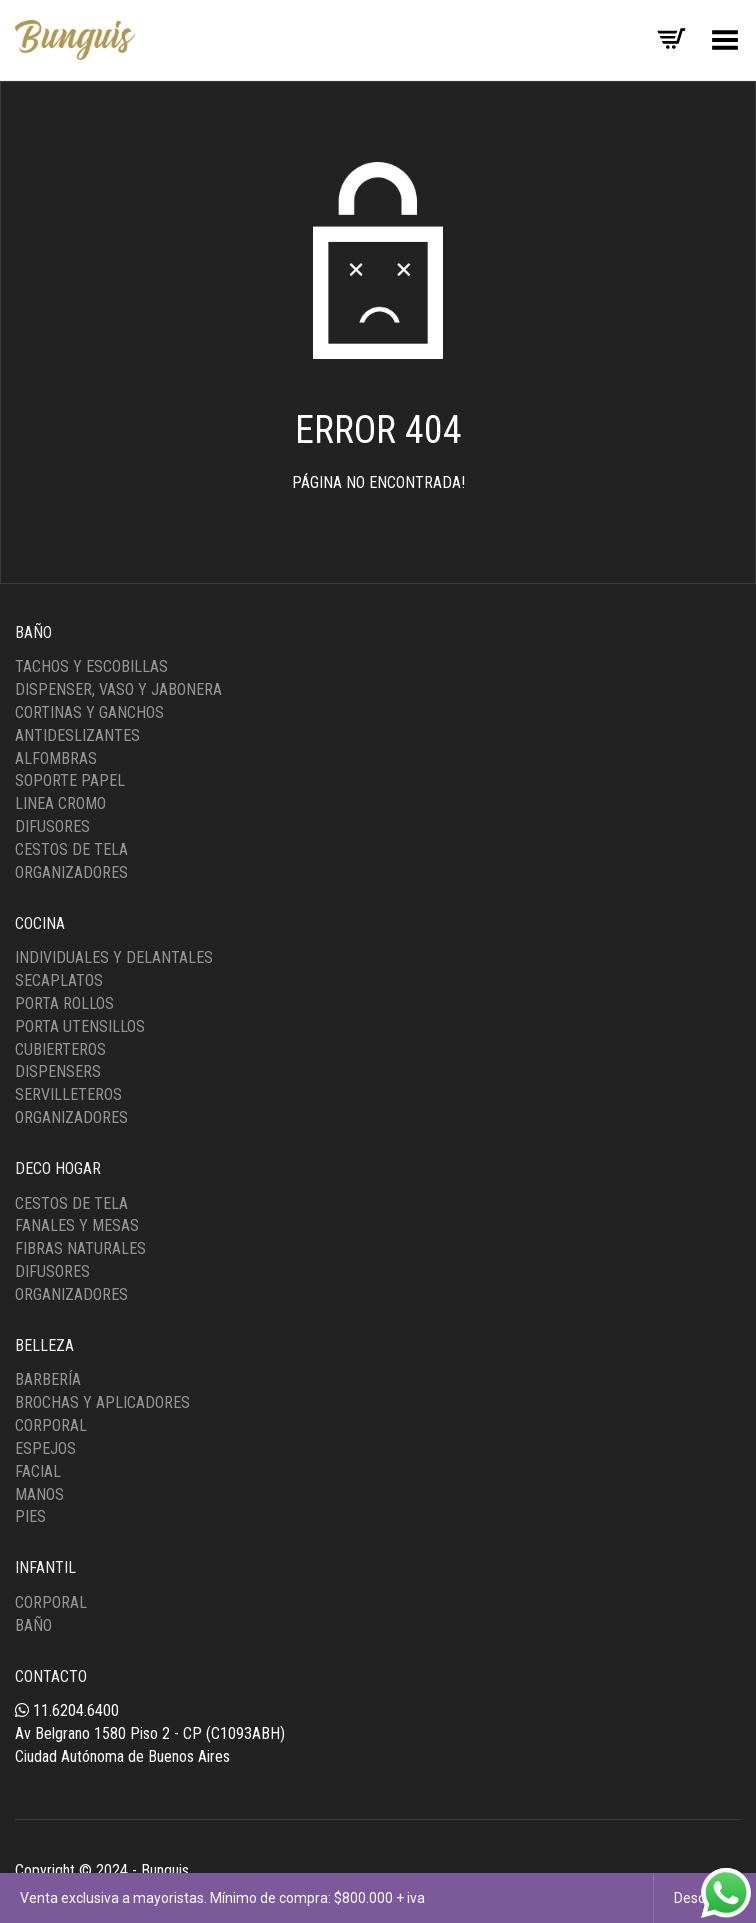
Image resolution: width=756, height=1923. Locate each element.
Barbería (48, 1379)
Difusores (52, 826)
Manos (39, 1494)
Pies (30, 1516)
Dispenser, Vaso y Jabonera (118, 689)
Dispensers (58, 1071)
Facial (38, 1471)
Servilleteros (68, 1094)
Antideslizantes (77, 735)
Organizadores (71, 872)
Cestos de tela (71, 1203)
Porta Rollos (64, 1003)
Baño (33, 1625)
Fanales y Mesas (77, 1225)
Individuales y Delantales (114, 957)
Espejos (45, 1448)
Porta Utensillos (80, 1026)
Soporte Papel (70, 780)
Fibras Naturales (80, 1248)
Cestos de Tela (71, 849)
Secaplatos (59, 980)
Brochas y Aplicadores (102, 1402)
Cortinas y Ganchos (89, 712)
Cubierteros (60, 1049)
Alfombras (56, 758)
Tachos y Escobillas (91, 666)
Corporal (51, 1425)
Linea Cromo (60, 803)
